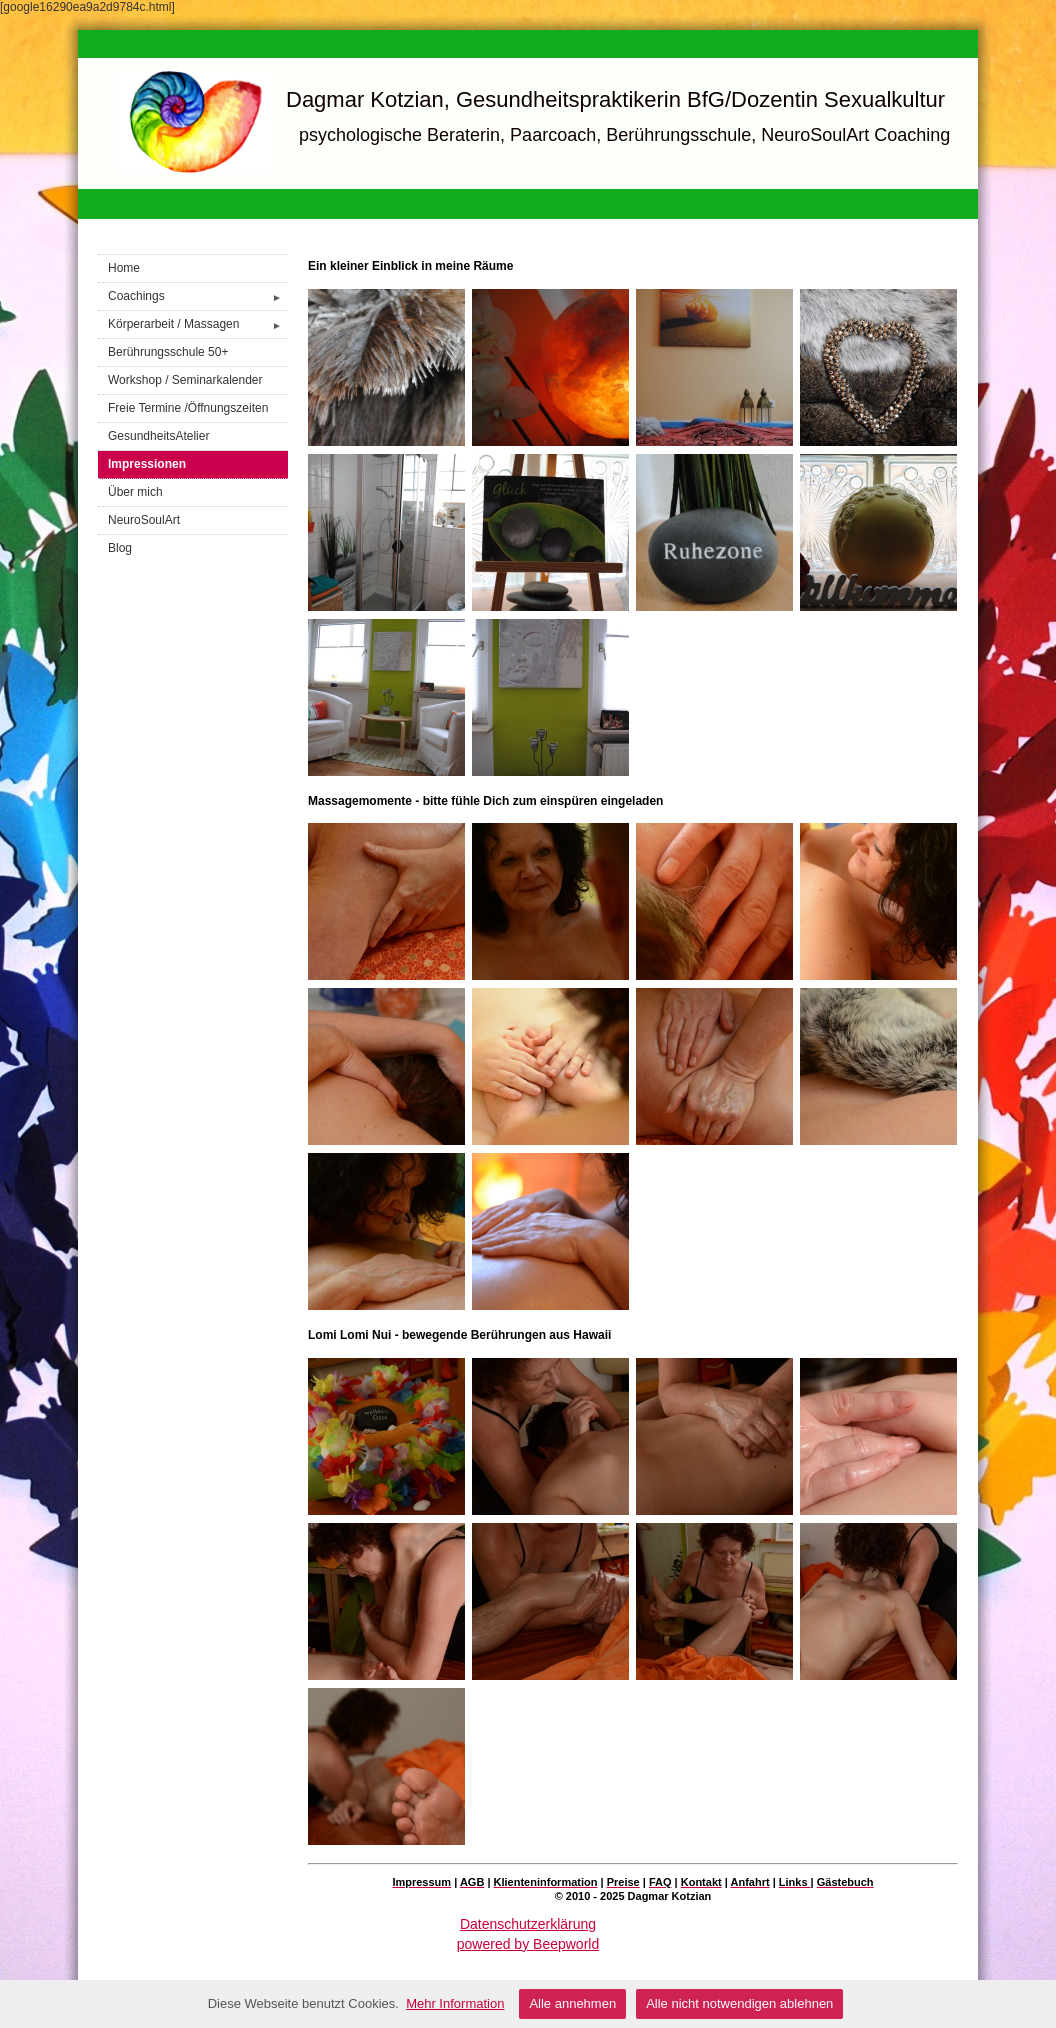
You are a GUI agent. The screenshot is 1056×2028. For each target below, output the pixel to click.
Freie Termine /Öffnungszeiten (188, 408)
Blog (120, 548)
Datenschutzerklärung (528, 1924)
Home (124, 268)
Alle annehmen (572, 2003)
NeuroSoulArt (144, 520)
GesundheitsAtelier (158, 436)
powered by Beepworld (528, 1944)
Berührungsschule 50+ (168, 352)
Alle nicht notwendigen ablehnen (739, 2003)
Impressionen (147, 464)
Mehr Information (455, 2003)
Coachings (198, 296)
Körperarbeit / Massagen (198, 324)
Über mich (135, 492)
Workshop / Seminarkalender (185, 380)
